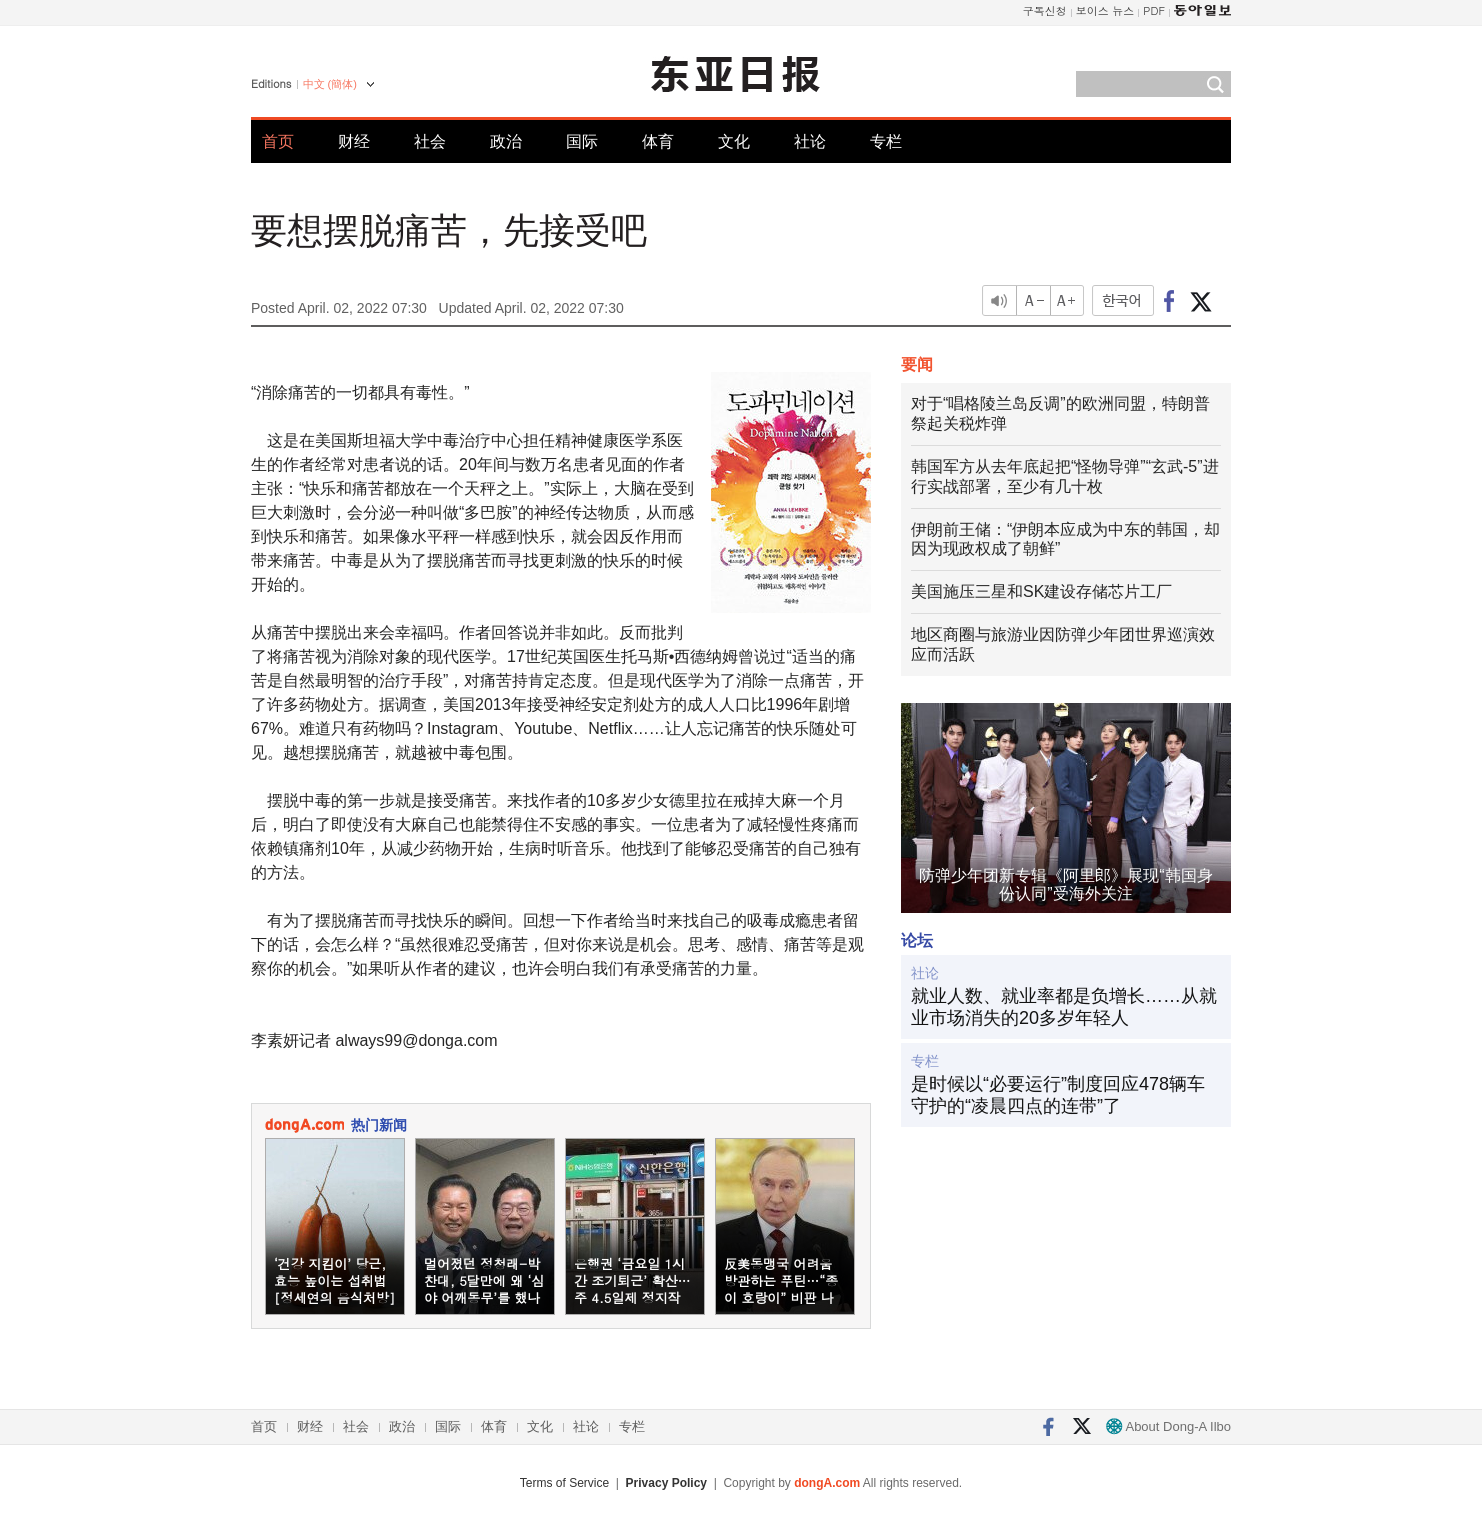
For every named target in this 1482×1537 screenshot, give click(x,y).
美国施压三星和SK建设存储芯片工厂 (1041, 591)
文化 (734, 141)
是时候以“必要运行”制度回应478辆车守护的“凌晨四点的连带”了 (1058, 1095)
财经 (354, 141)
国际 (582, 141)
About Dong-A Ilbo (1168, 1426)
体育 (658, 141)
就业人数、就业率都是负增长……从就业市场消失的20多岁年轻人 (1064, 1007)
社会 (430, 141)
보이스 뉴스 (1105, 10)
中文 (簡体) (330, 84)
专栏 (886, 141)
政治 (506, 141)
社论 (810, 141)
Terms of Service (564, 1483)
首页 (278, 141)
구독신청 (1045, 10)
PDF (1154, 10)
